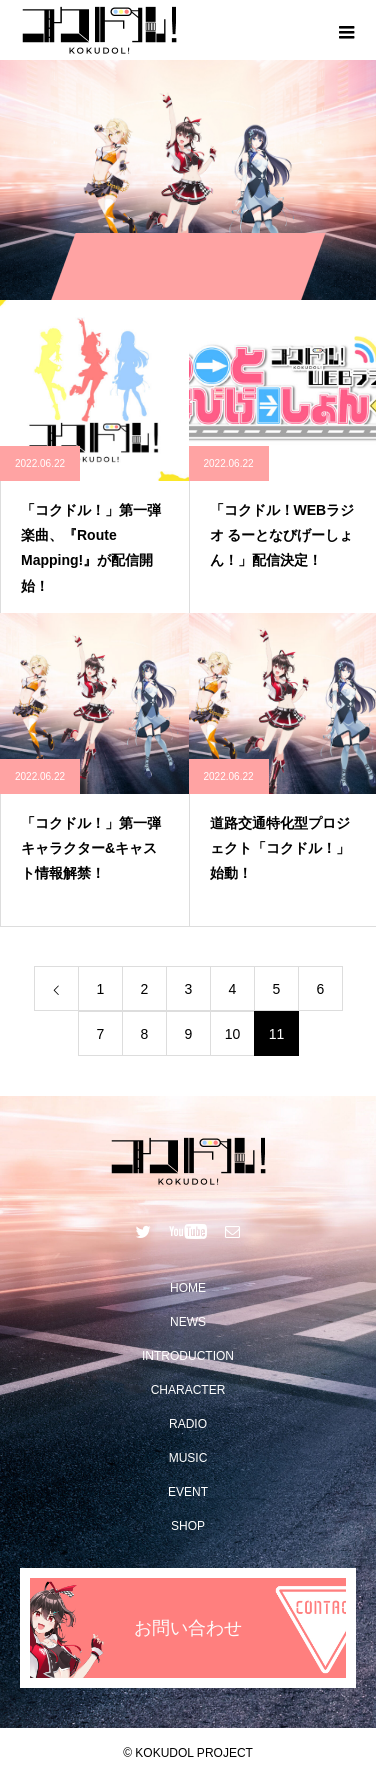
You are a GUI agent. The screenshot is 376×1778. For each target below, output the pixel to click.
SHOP (188, 1526)
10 (233, 1034)
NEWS (188, 1322)
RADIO (188, 1424)
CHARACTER (188, 1390)
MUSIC (188, 1458)
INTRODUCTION (188, 1356)
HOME (188, 1288)
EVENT (188, 1492)
